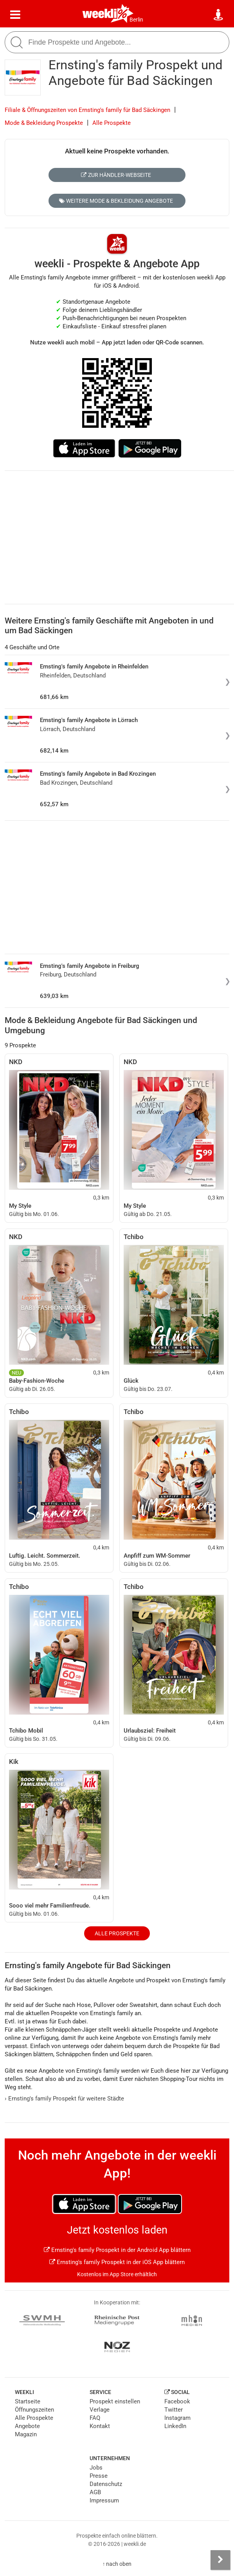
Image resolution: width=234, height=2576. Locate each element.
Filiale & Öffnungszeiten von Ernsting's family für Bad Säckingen (87, 109)
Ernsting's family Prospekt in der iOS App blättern (117, 2262)
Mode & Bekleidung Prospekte (44, 122)
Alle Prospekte (111, 122)
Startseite (27, 2401)
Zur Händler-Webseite (116, 175)
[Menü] (15, 15)
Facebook (177, 2401)
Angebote (27, 2426)
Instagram (177, 2417)
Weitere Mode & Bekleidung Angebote (116, 201)
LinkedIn (175, 2426)
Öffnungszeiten (34, 2409)
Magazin (26, 2434)
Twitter (173, 2409)
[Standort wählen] (218, 15)
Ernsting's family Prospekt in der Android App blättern (117, 2250)
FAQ (95, 2417)
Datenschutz (106, 2484)
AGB (95, 2492)
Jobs (96, 2467)
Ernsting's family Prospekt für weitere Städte (64, 2098)
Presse (99, 2475)
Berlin (136, 19)
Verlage (100, 2409)
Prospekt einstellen (115, 2401)
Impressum (104, 2500)
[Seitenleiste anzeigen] (220, 2560)
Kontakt (100, 2426)
